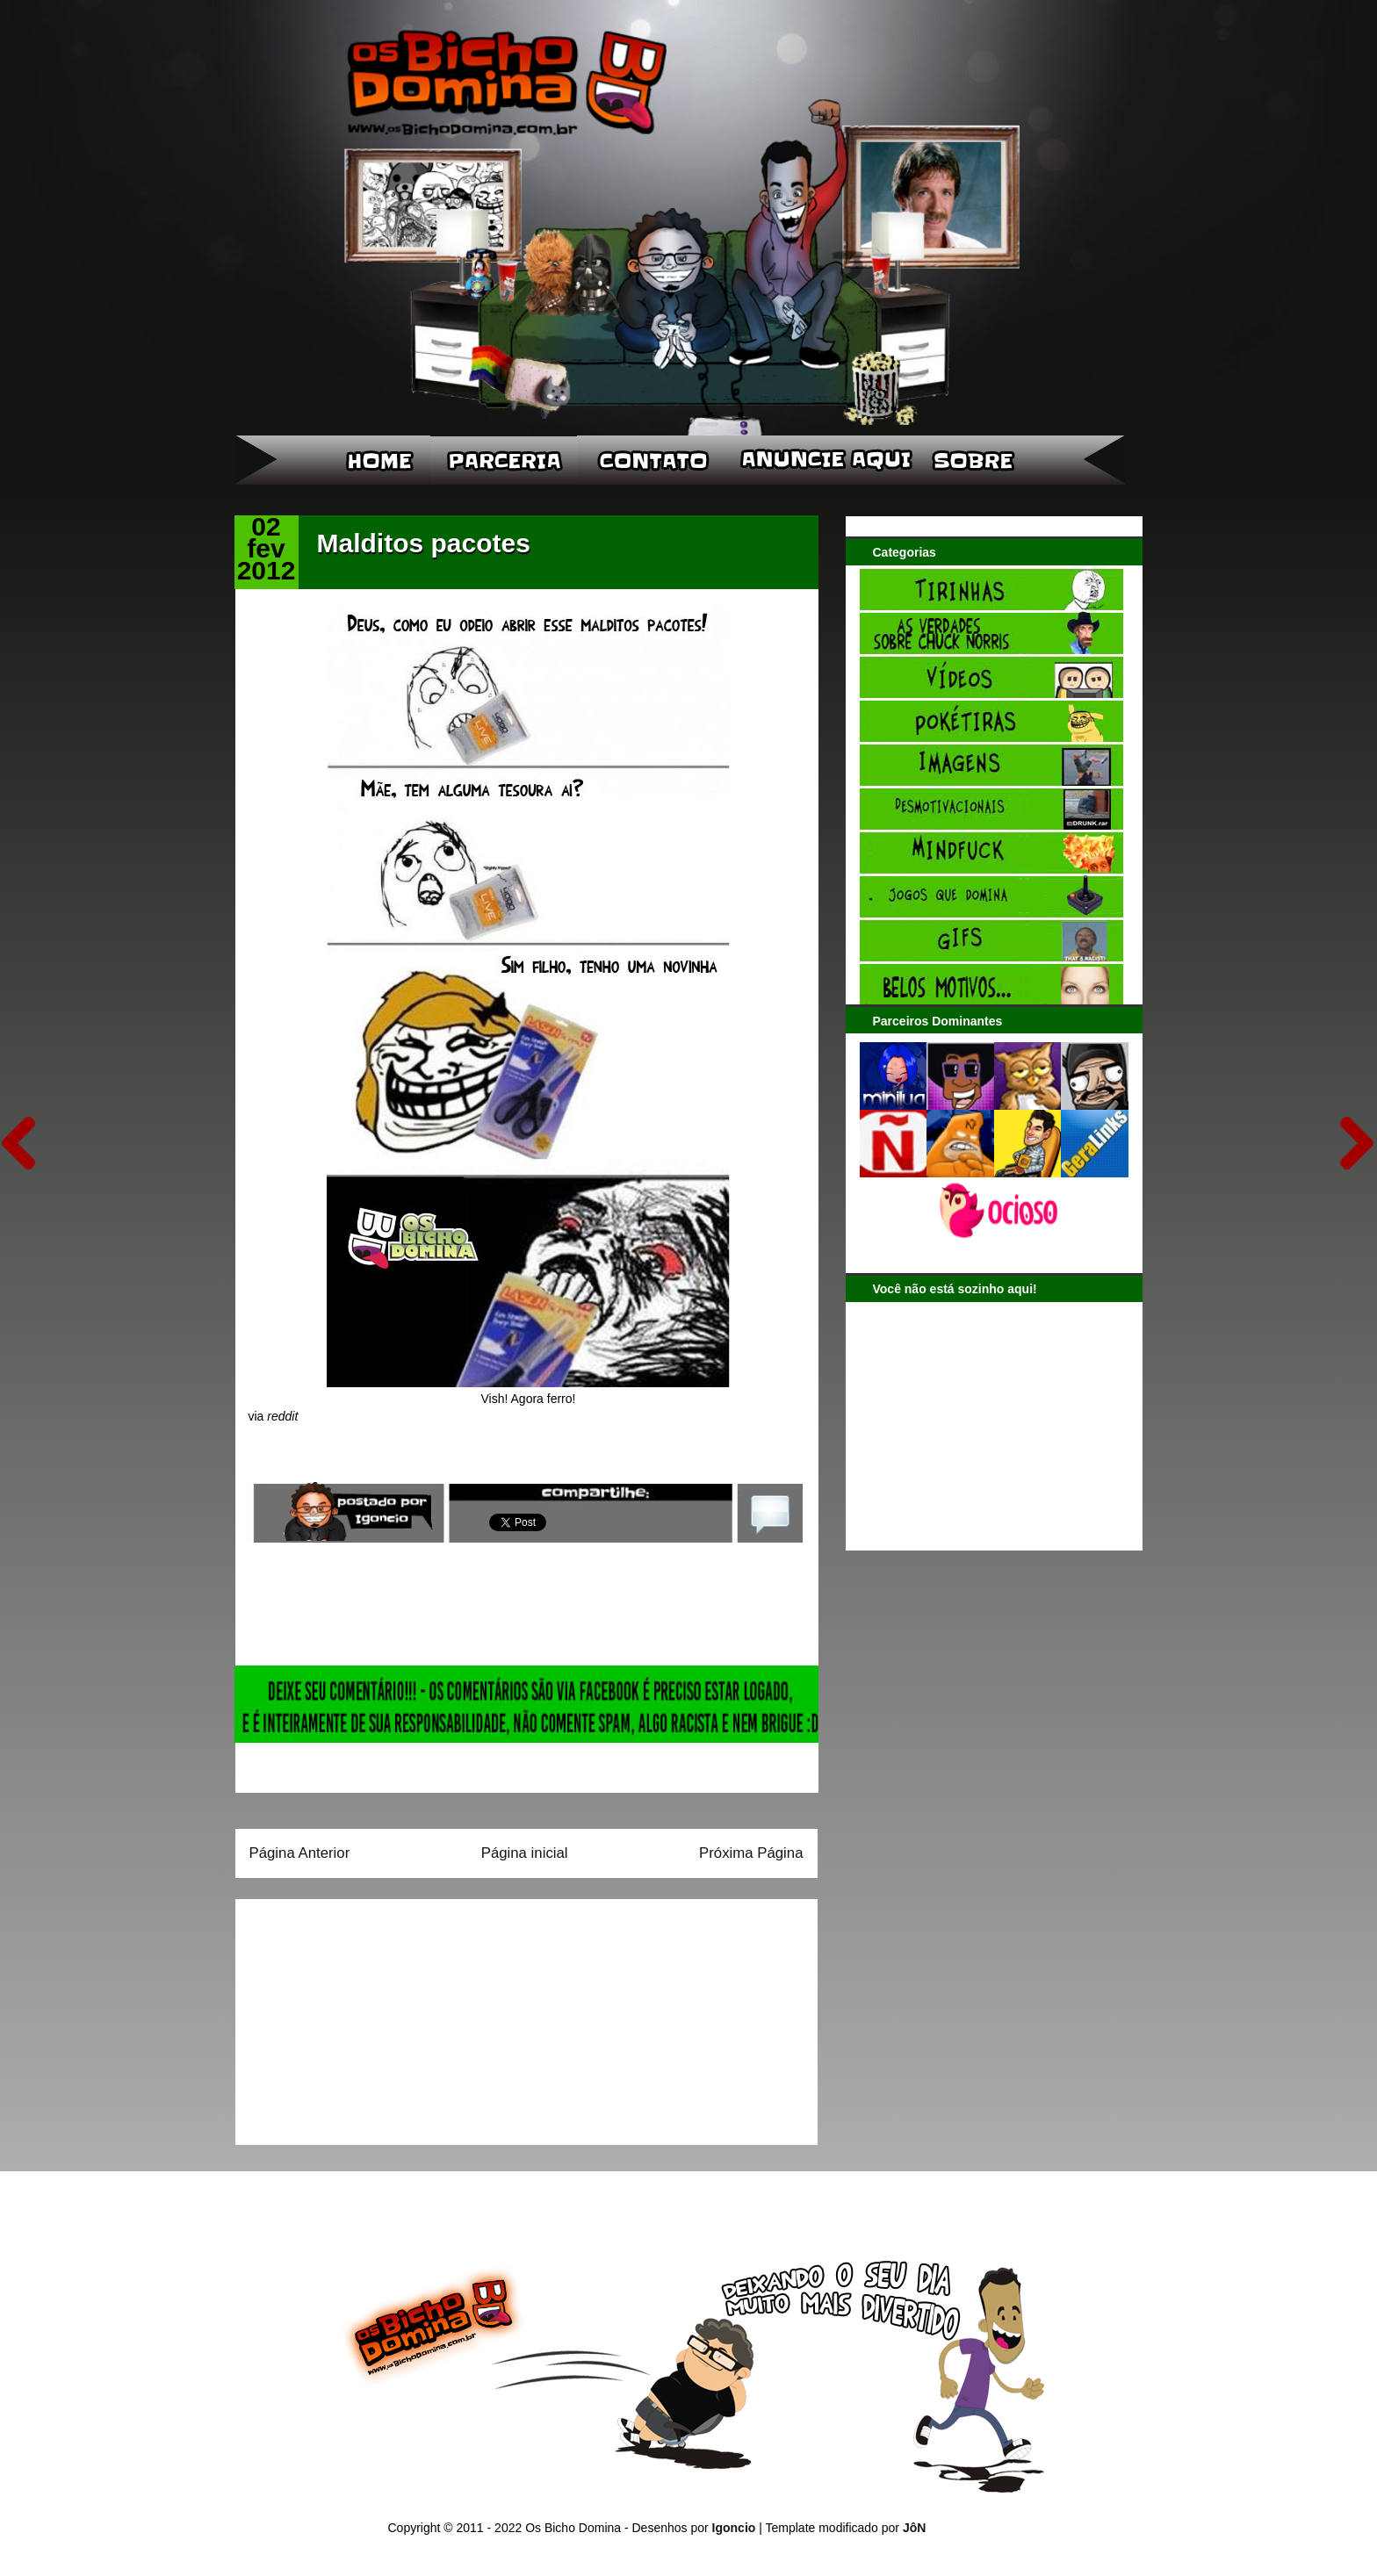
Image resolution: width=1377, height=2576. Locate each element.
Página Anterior (299, 1853)
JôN (914, 2528)
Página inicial (524, 1853)
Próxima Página (751, 1853)
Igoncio (734, 2528)
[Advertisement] (359, 2016)
